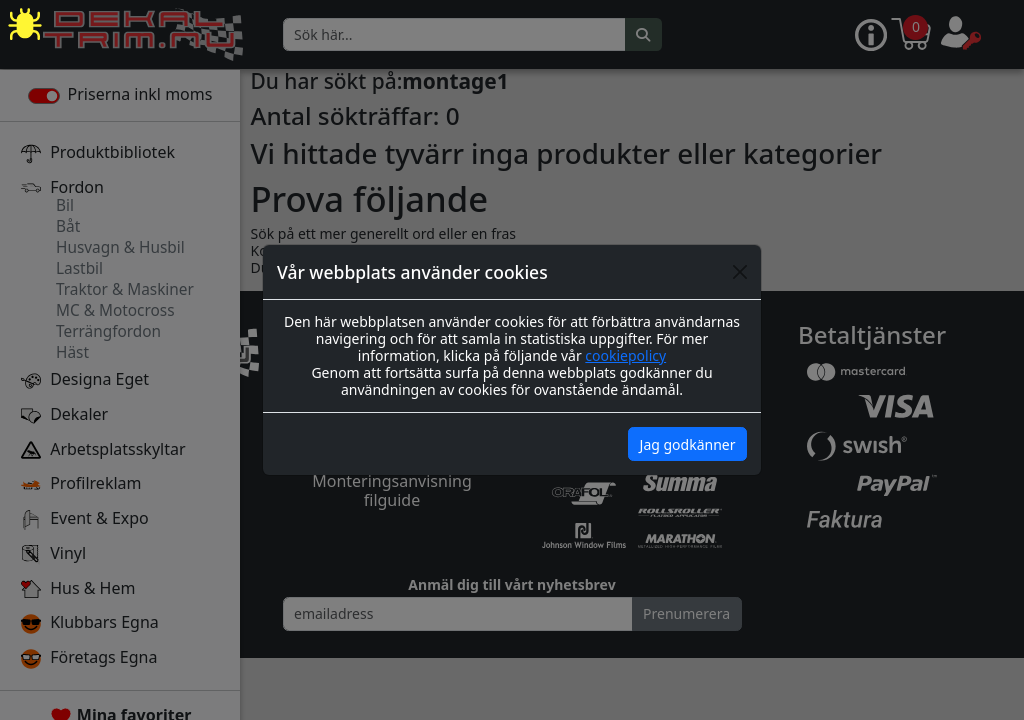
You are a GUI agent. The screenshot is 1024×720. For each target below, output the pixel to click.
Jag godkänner (688, 444)
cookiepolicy (625, 355)
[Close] (740, 272)
